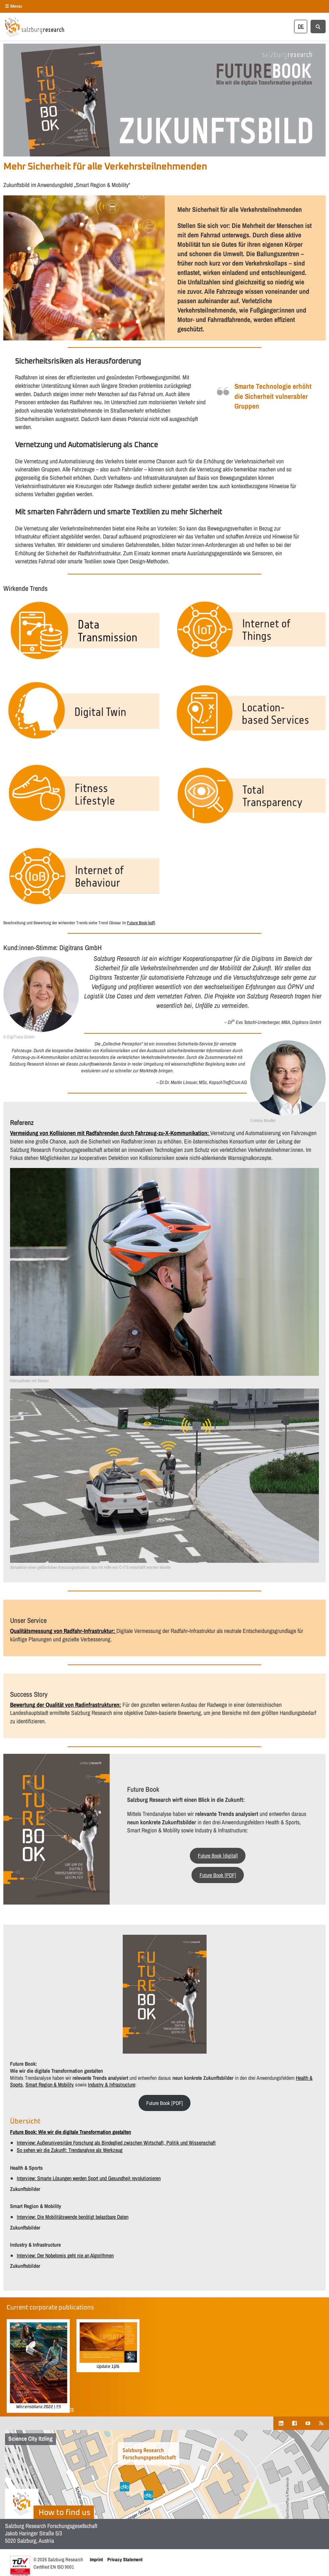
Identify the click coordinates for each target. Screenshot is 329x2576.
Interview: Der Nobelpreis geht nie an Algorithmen (65, 2255)
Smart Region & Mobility (49, 2084)
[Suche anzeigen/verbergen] (318, 26)
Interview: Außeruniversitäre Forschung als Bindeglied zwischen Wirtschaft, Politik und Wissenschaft (116, 2142)
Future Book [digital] (218, 1855)
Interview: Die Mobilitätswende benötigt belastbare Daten (72, 2216)
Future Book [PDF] (218, 1875)
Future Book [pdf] (141, 923)
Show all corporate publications (40, 2409)
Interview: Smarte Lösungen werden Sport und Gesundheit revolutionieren (89, 2178)
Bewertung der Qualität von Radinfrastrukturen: (65, 1704)
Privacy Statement (125, 2559)
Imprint (96, 2559)
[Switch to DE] (301, 26)
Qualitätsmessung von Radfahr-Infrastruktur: (63, 1631)
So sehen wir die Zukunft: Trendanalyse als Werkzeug (69, 2150)
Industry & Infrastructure (111, 2084)
